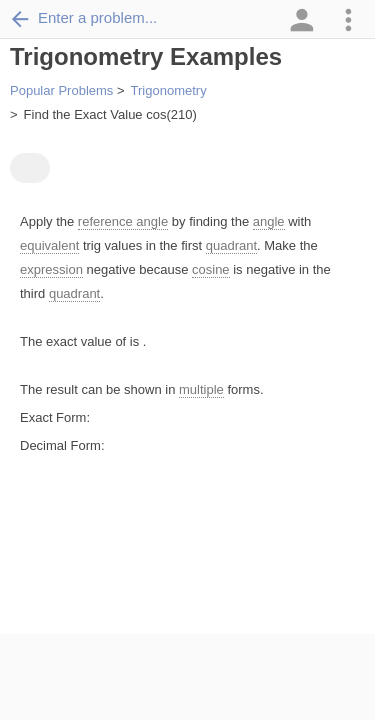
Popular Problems (61, 90)
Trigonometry (169, 90)
